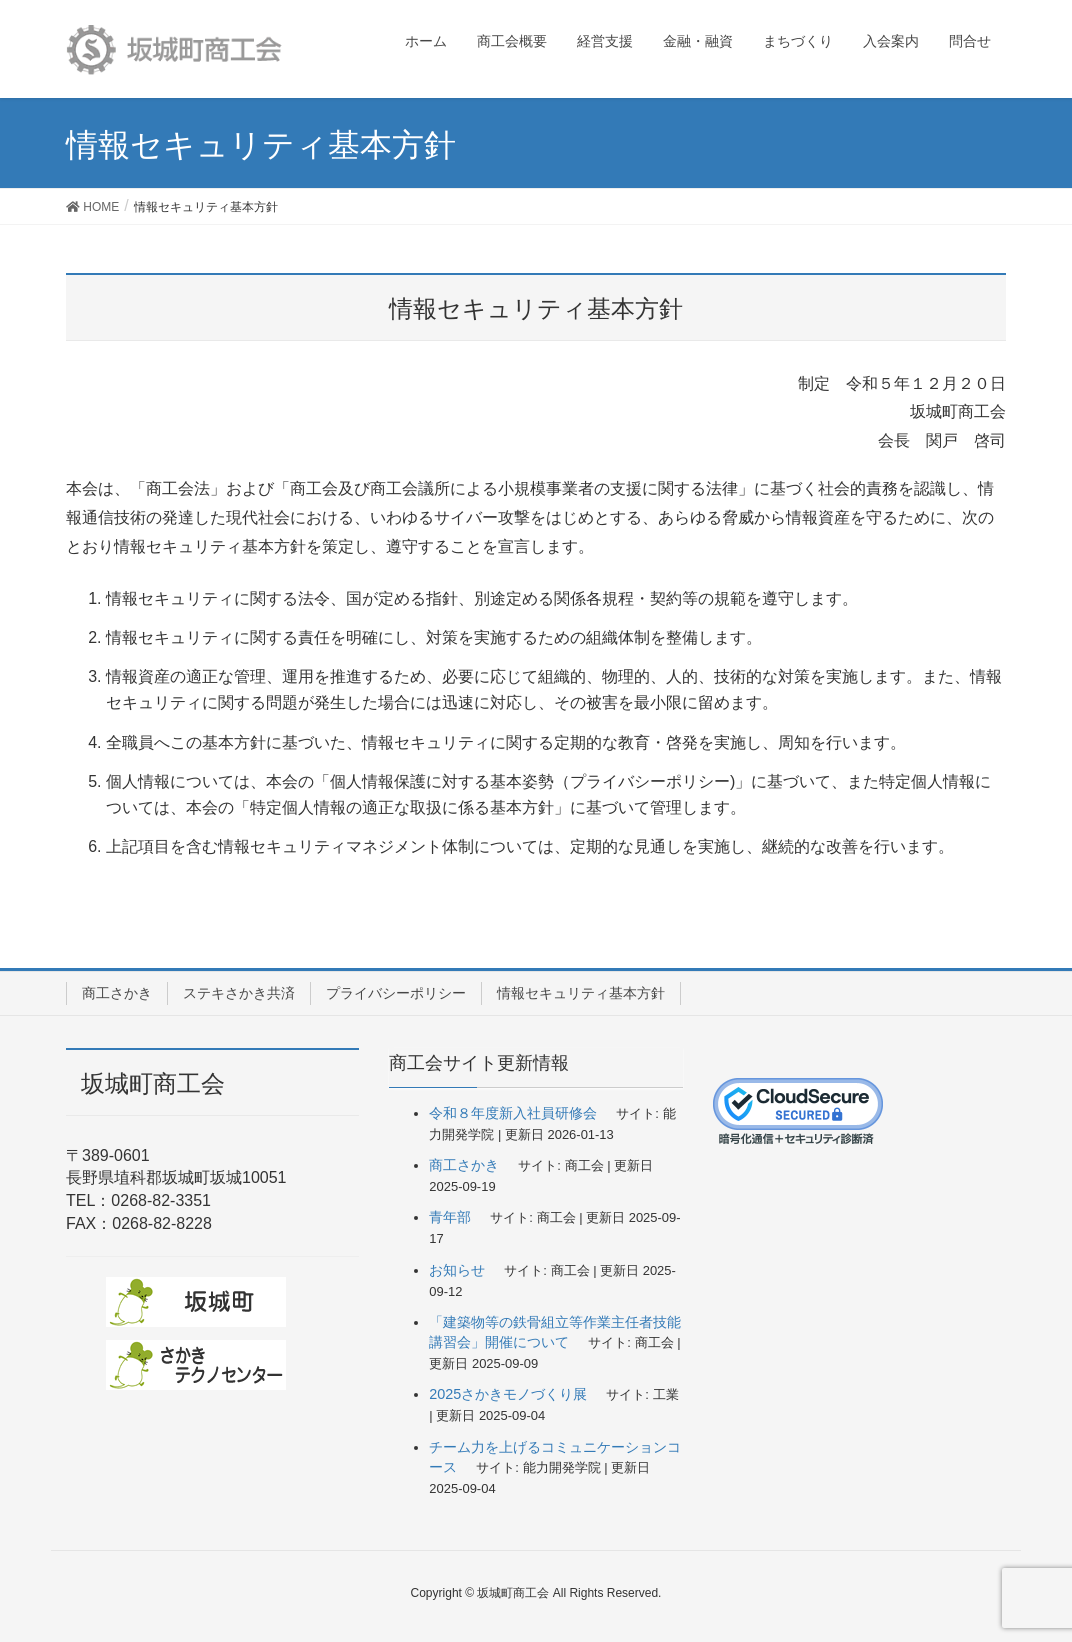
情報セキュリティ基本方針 (581, 993)
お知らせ (457, 1270)
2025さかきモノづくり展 (508, 1394)
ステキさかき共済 (239, 993)
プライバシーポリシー (396, 993)
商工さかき (117, 993)
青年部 (450, 1217)
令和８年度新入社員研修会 (513, 1113)
